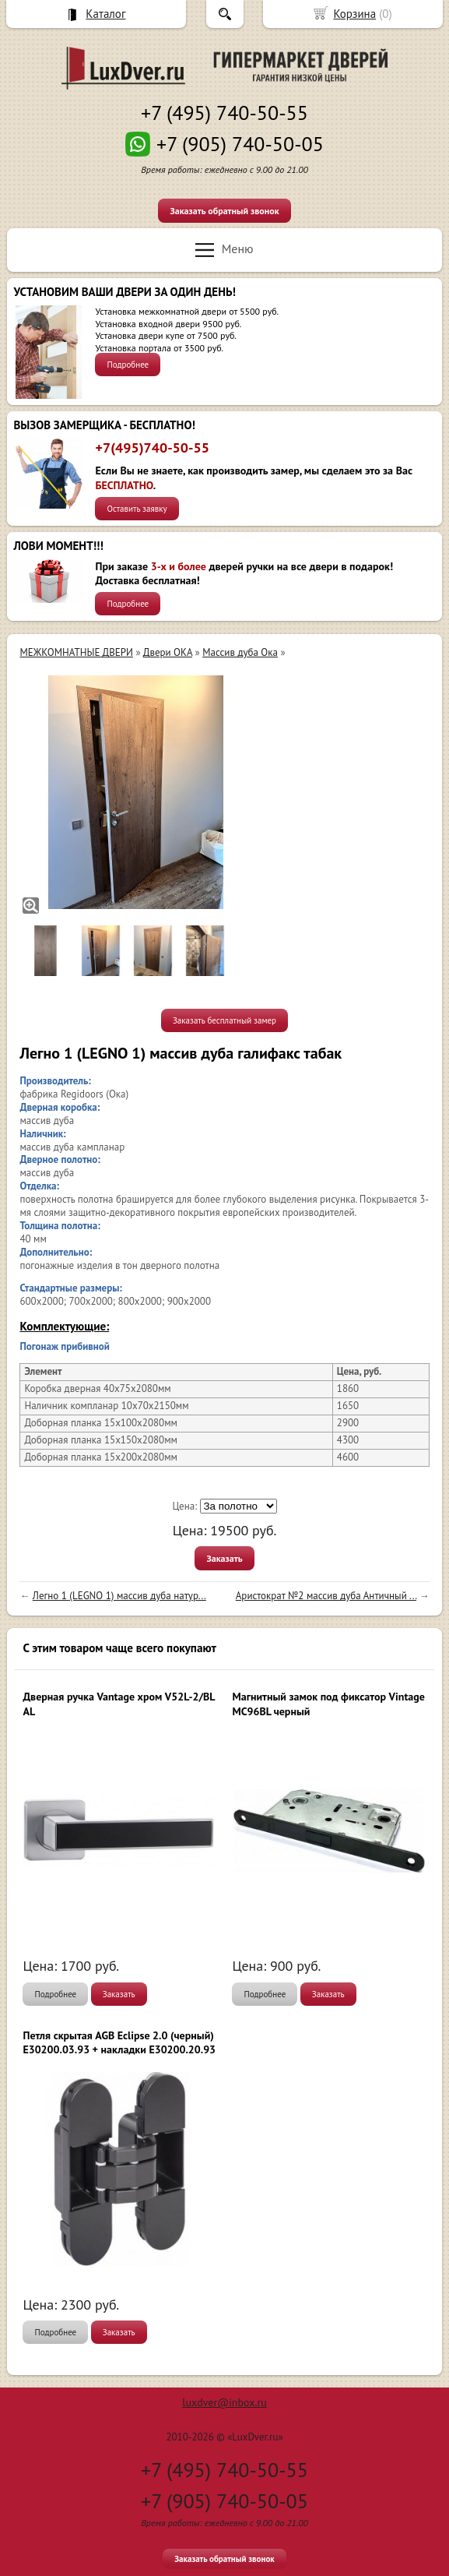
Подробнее (128, 364)
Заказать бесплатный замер (224, 1020)
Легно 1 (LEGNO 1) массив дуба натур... (119, 1595)
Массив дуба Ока (240, 652)
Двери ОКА (167, 652)
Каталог (105, 13)
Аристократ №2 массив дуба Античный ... (326, 1595)
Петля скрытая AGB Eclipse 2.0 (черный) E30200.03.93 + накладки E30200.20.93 (119, 2042)
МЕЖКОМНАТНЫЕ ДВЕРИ (75, 652)
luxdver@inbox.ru (224, 2402)
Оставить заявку (137, 508)
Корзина (354, 13)
